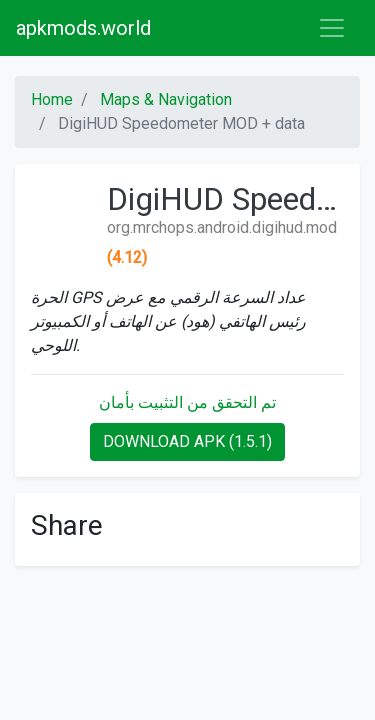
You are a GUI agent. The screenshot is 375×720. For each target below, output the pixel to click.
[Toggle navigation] (332, 28)
